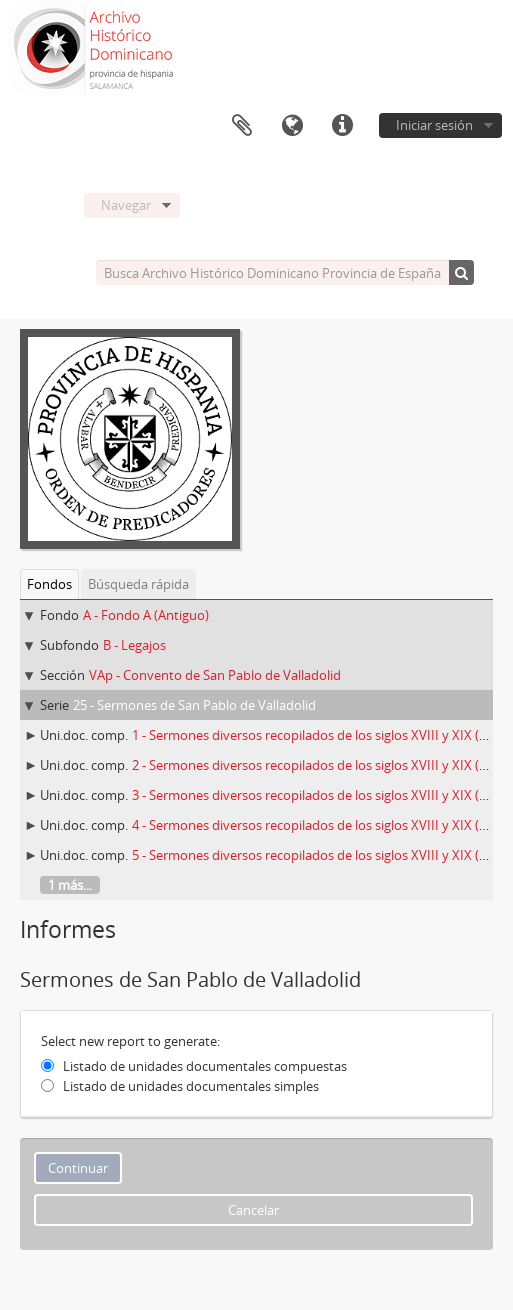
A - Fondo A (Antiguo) (146, 615)
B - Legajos (134, 645)
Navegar (126, 205)
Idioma (292, 126)
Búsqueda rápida (138, 584)
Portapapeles (242, 126)
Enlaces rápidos (342, 126)
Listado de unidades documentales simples (191, 1086)
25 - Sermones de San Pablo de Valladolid (194, 705)
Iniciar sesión (434, 125)
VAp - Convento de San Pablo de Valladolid (215, 675)
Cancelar (253, 1210)
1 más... (70, 885)
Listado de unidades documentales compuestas (205, 1066)
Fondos (49, 584)
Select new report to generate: (130, 1041)
